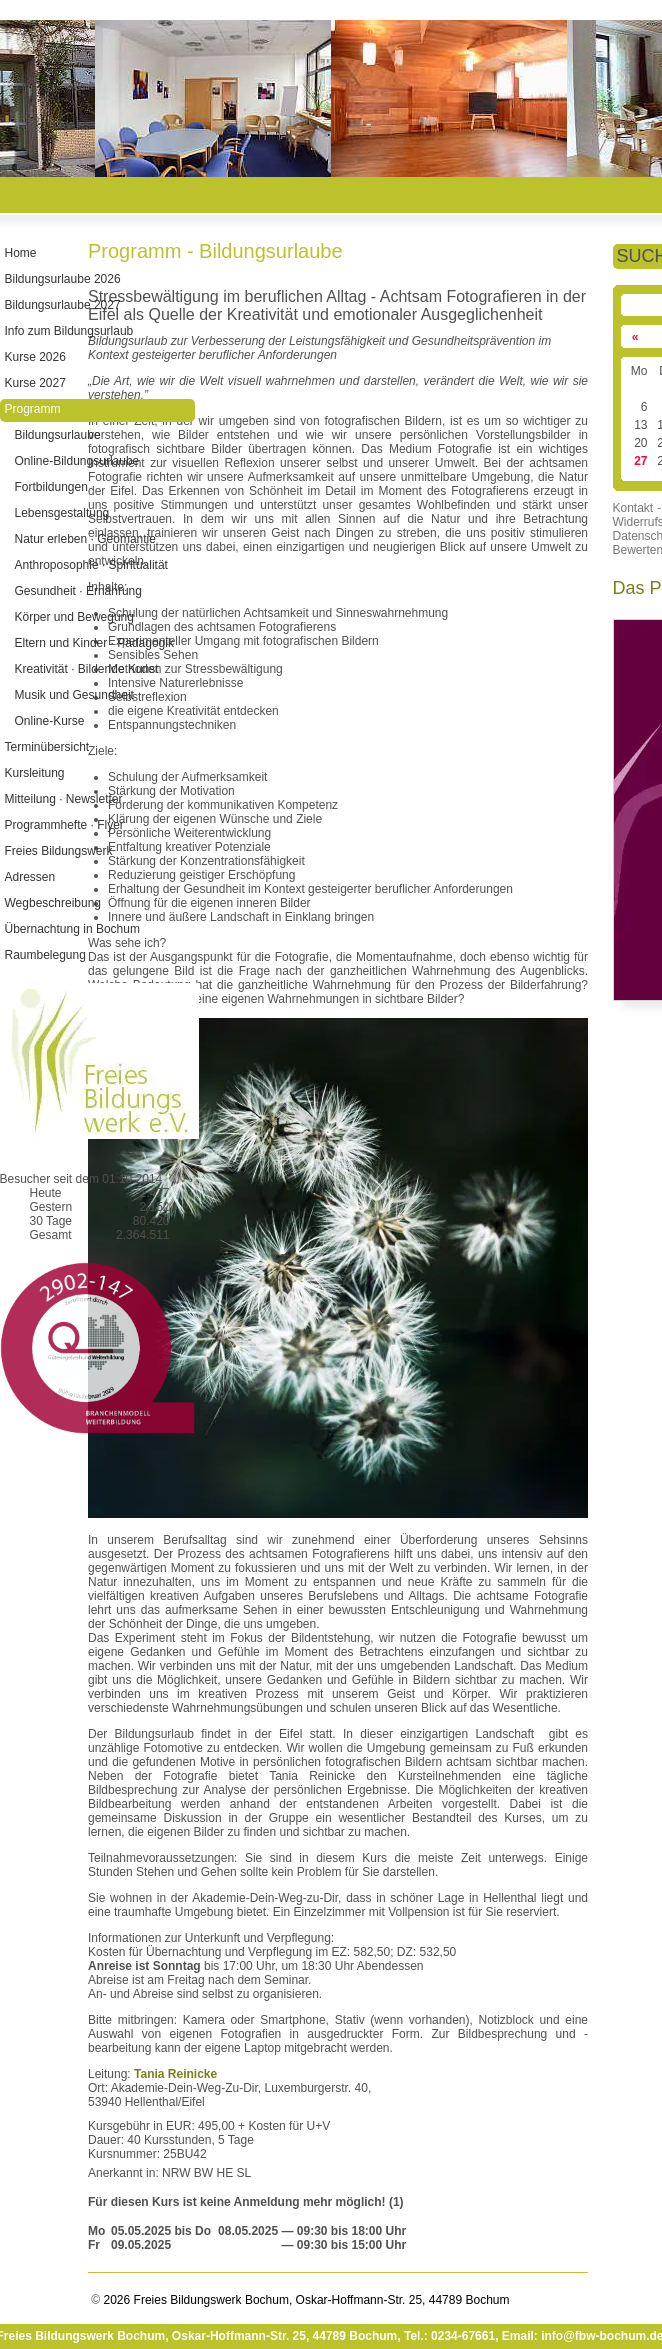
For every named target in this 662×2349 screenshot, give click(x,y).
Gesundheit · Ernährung (78, 591)
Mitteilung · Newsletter (64, 799)
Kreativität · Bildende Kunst (87, 669)
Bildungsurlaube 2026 (63, 279)
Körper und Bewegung (74, 617)
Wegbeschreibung (53, 903)
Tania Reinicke (175, 2074)
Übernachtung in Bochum (72, 929)
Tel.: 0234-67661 (449, 2336)
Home (21, 253)
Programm (33, 409)
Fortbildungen (51, 487)
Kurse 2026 (35, 357)
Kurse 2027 (35, 383)
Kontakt (633, 508)
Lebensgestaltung (62, 513)
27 (641, 461)
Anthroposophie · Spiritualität (91, 565)
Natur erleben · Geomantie (85, 539)
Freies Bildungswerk (59, 851)
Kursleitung (35, 773)
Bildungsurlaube (58, 435)
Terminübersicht (47, 747)
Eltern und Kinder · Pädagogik (94, 643)
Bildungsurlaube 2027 (63, 305)
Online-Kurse (50, 721)
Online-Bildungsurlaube (77, 461)
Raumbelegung (45, 955)
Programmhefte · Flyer (64, 825)
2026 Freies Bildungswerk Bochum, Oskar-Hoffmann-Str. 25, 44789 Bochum (304, 2300)
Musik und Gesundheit (74, 695)
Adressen (30, 877)
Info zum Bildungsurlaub (69, 331)
